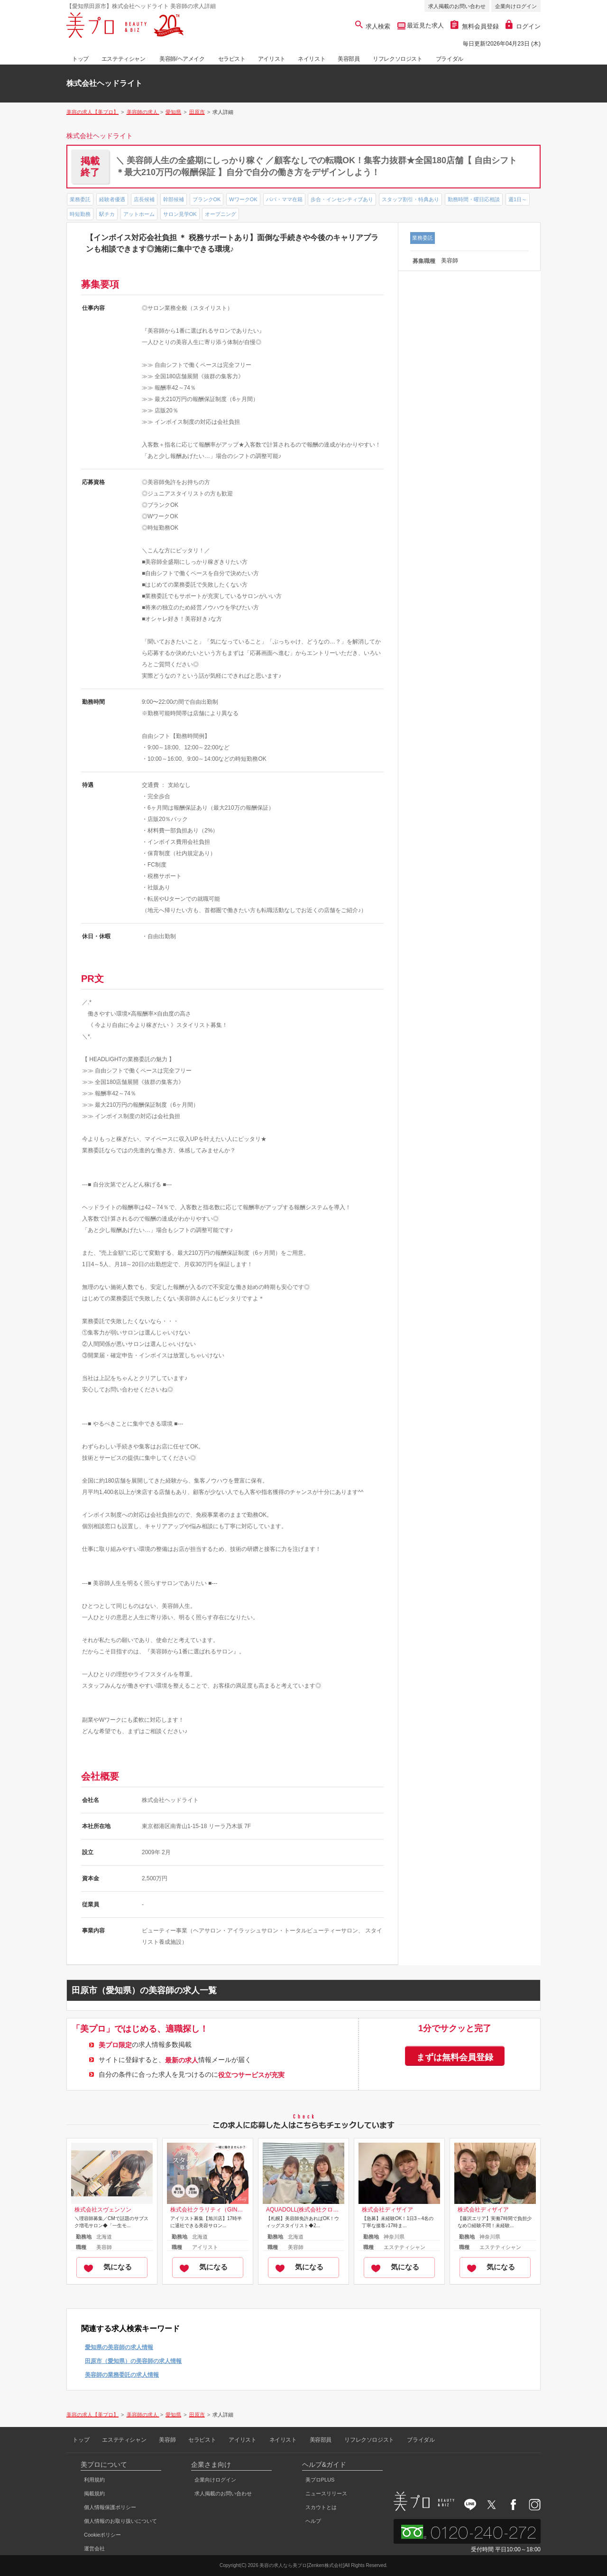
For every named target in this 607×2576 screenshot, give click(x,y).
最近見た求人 (424, 25)
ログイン (523, 26)
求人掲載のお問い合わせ (457, 6)
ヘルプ (313, 2521)
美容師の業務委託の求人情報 (122, 2374)
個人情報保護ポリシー (110, 2507)
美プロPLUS (320, 2480)
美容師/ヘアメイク (182, 59)
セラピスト (232, 59)
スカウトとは (321, 2507)
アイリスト (271, 59)
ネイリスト (311, 59)
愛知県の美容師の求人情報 (119, 2347)
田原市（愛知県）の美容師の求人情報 (133, 2361)
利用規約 (94, 2480)
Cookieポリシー (102, 2535)
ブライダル (449, 59)
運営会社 (94, 2548)
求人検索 (373, 26)
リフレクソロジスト (397, 59)
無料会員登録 (475, 26)
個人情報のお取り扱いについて (120, 2521)
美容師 (167, 2439)
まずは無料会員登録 (454, 2057)
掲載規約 (94, 2493)
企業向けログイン (516, 6)
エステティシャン (123, 59)
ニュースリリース (326, 2493)
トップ (80, 59)
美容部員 (348, 59)
